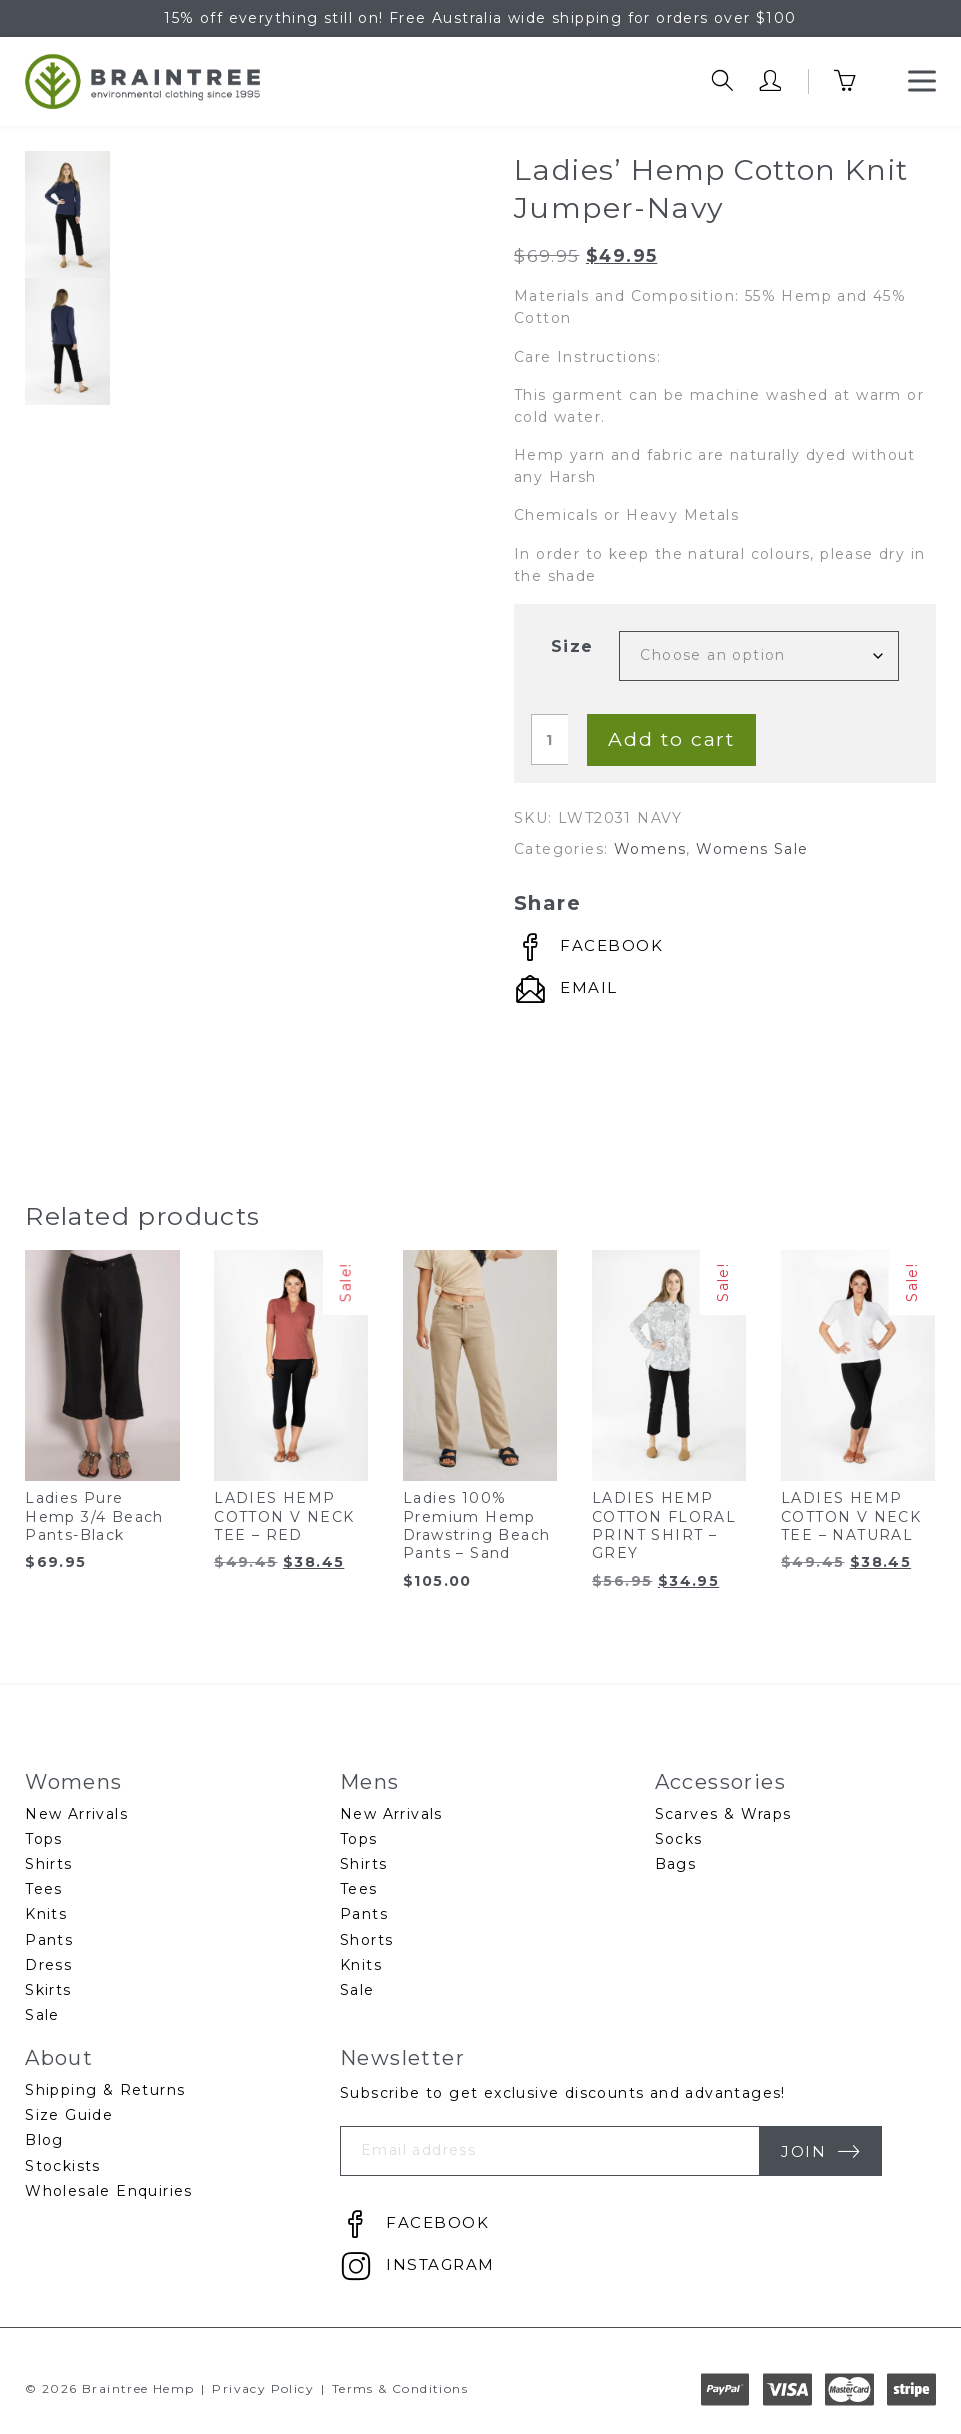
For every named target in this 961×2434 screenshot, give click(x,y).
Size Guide (69, 2115)
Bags (676, 1864)
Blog (44, 2140)
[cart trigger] (858, 81)
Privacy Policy (263, 2389)
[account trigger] (770, 81)
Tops (44, 1839)
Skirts (48, 1990)
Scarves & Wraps (723, 1814)
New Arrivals (76, 1814)
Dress (48, 1965)
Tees (44, 1889)
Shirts (48, 1864)
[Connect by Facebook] (588, 947)
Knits (46, 1914)
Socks (679, 1839)
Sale (42, 2015)
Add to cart (671, 739)
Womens (650, 849)
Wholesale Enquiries (109, 2191)
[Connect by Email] (566, 989)
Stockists (63, 2166)
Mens (370, 1781)
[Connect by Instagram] (417, 2266)
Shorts (366, 1940)
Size (572, 646)
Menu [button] (922, 75)
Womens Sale (752, 849)
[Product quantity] (549, 739)
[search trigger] (722, 81)
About (59, 2057)
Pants (49, 1940)
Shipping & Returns (105, 2090)
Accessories (720, 1781)
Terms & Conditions (400, 2389)
